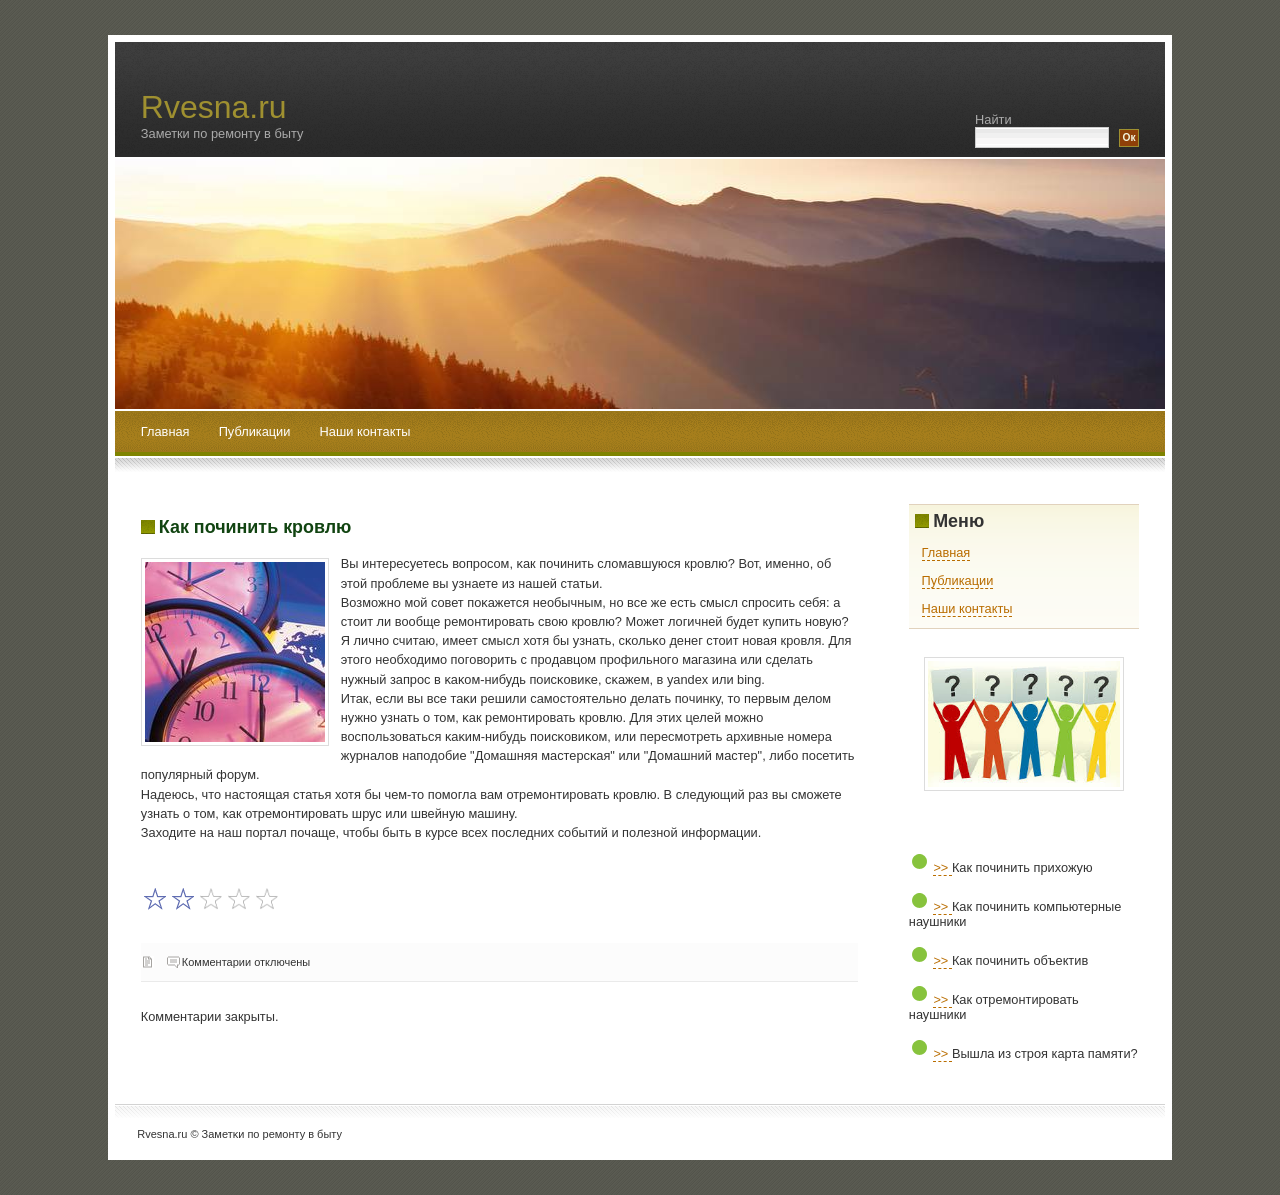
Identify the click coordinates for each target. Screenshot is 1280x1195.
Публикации (256, 431)
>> (942, 867)
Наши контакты (365, 431)
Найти (993, 119)
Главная (165, 431)
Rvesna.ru (214, 107)
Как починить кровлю (255, 527)
